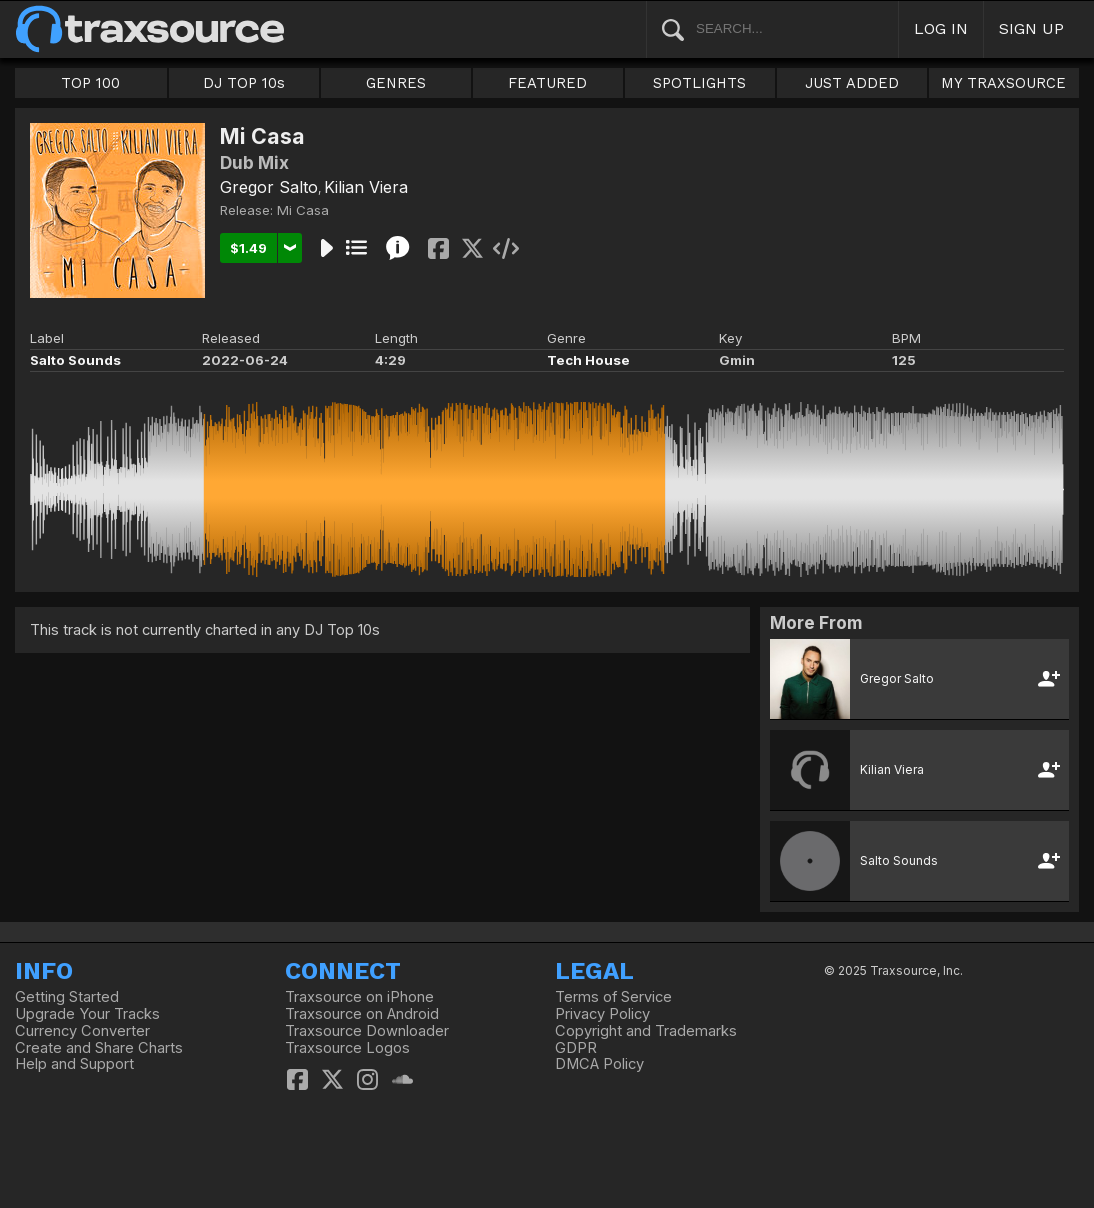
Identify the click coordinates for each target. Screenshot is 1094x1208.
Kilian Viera (366, 187)
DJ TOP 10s (244, 83)
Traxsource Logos (347, 1048)
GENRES (396, 83)
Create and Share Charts (99, 1048)
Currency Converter (82, 1031)
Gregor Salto (269, 187)
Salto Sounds (75, 360)
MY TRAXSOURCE (1003, 83)
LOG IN (941, 28)
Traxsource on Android (362, 1014)
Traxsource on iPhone (359, 997)
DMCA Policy (599, 1064)
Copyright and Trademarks (646, 1031)
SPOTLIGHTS (699, 83)
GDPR (576, 1048)
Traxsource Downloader (367, 1031)
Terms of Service (613, 997)
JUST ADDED (852, 83)
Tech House (588, 360)
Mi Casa (303, 210)
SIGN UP (1031, 28)
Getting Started (67, 997)
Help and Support (74, 1064)
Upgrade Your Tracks (87, 1014)
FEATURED (547, 83)
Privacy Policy (602, 1014)
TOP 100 (90, 83)
